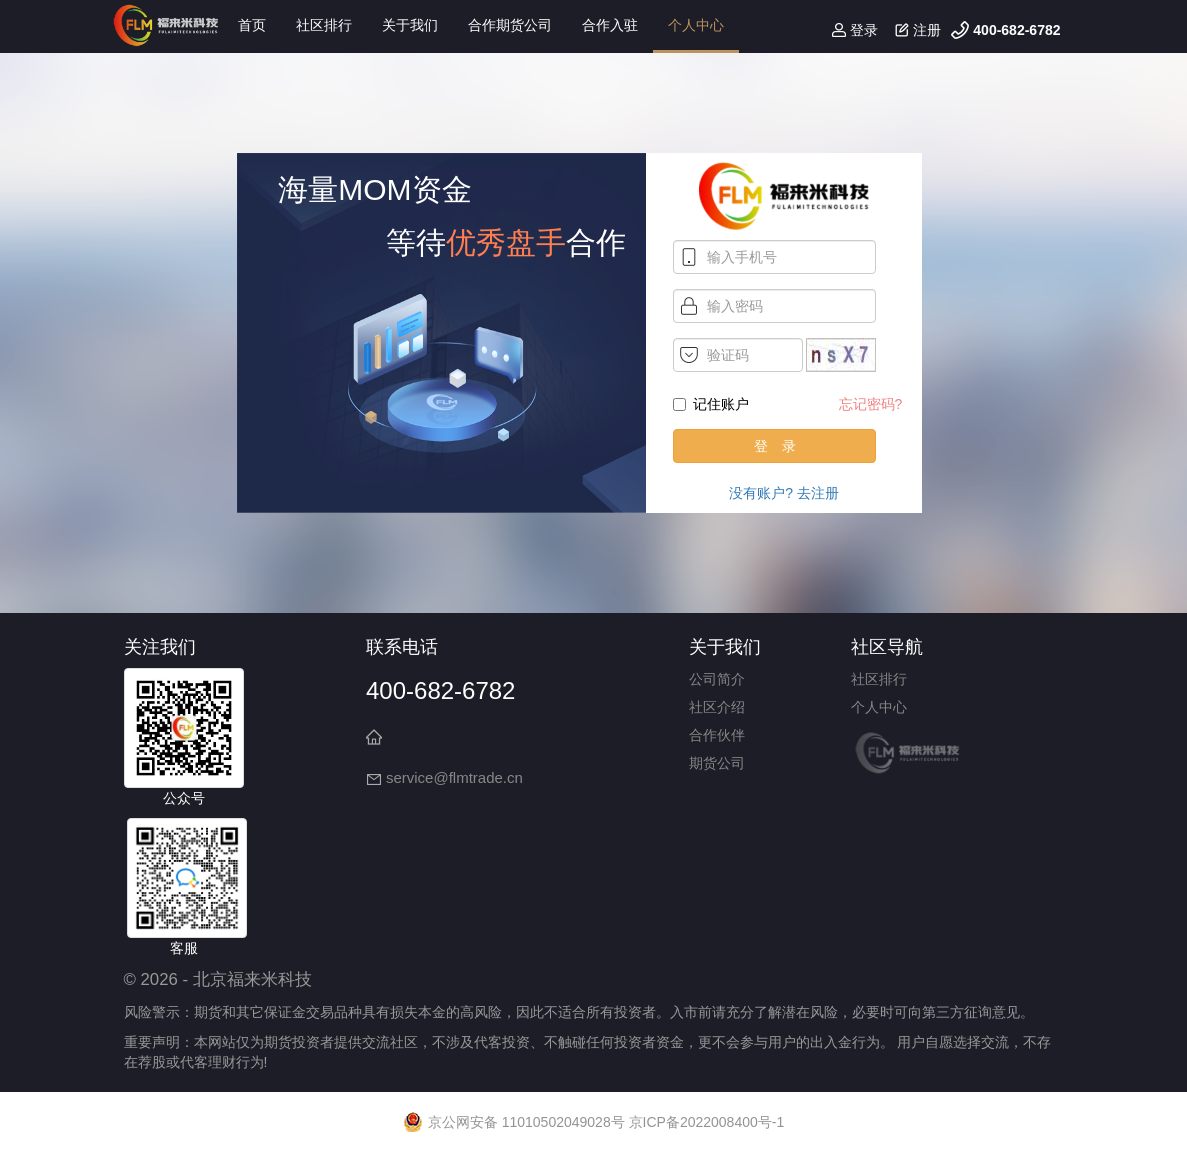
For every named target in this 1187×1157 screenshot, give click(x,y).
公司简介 (717, 679)
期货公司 (717, 763)
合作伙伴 (717, 735)
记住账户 (711, 404)
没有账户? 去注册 (784, 493)
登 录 (775, 446)
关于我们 (410, 25)
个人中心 (696, 25)
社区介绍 (717, 707)
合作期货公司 (510, 25)
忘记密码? (871, 404)
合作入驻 (610, 25)
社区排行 (324, 25)
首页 (252, 25)
